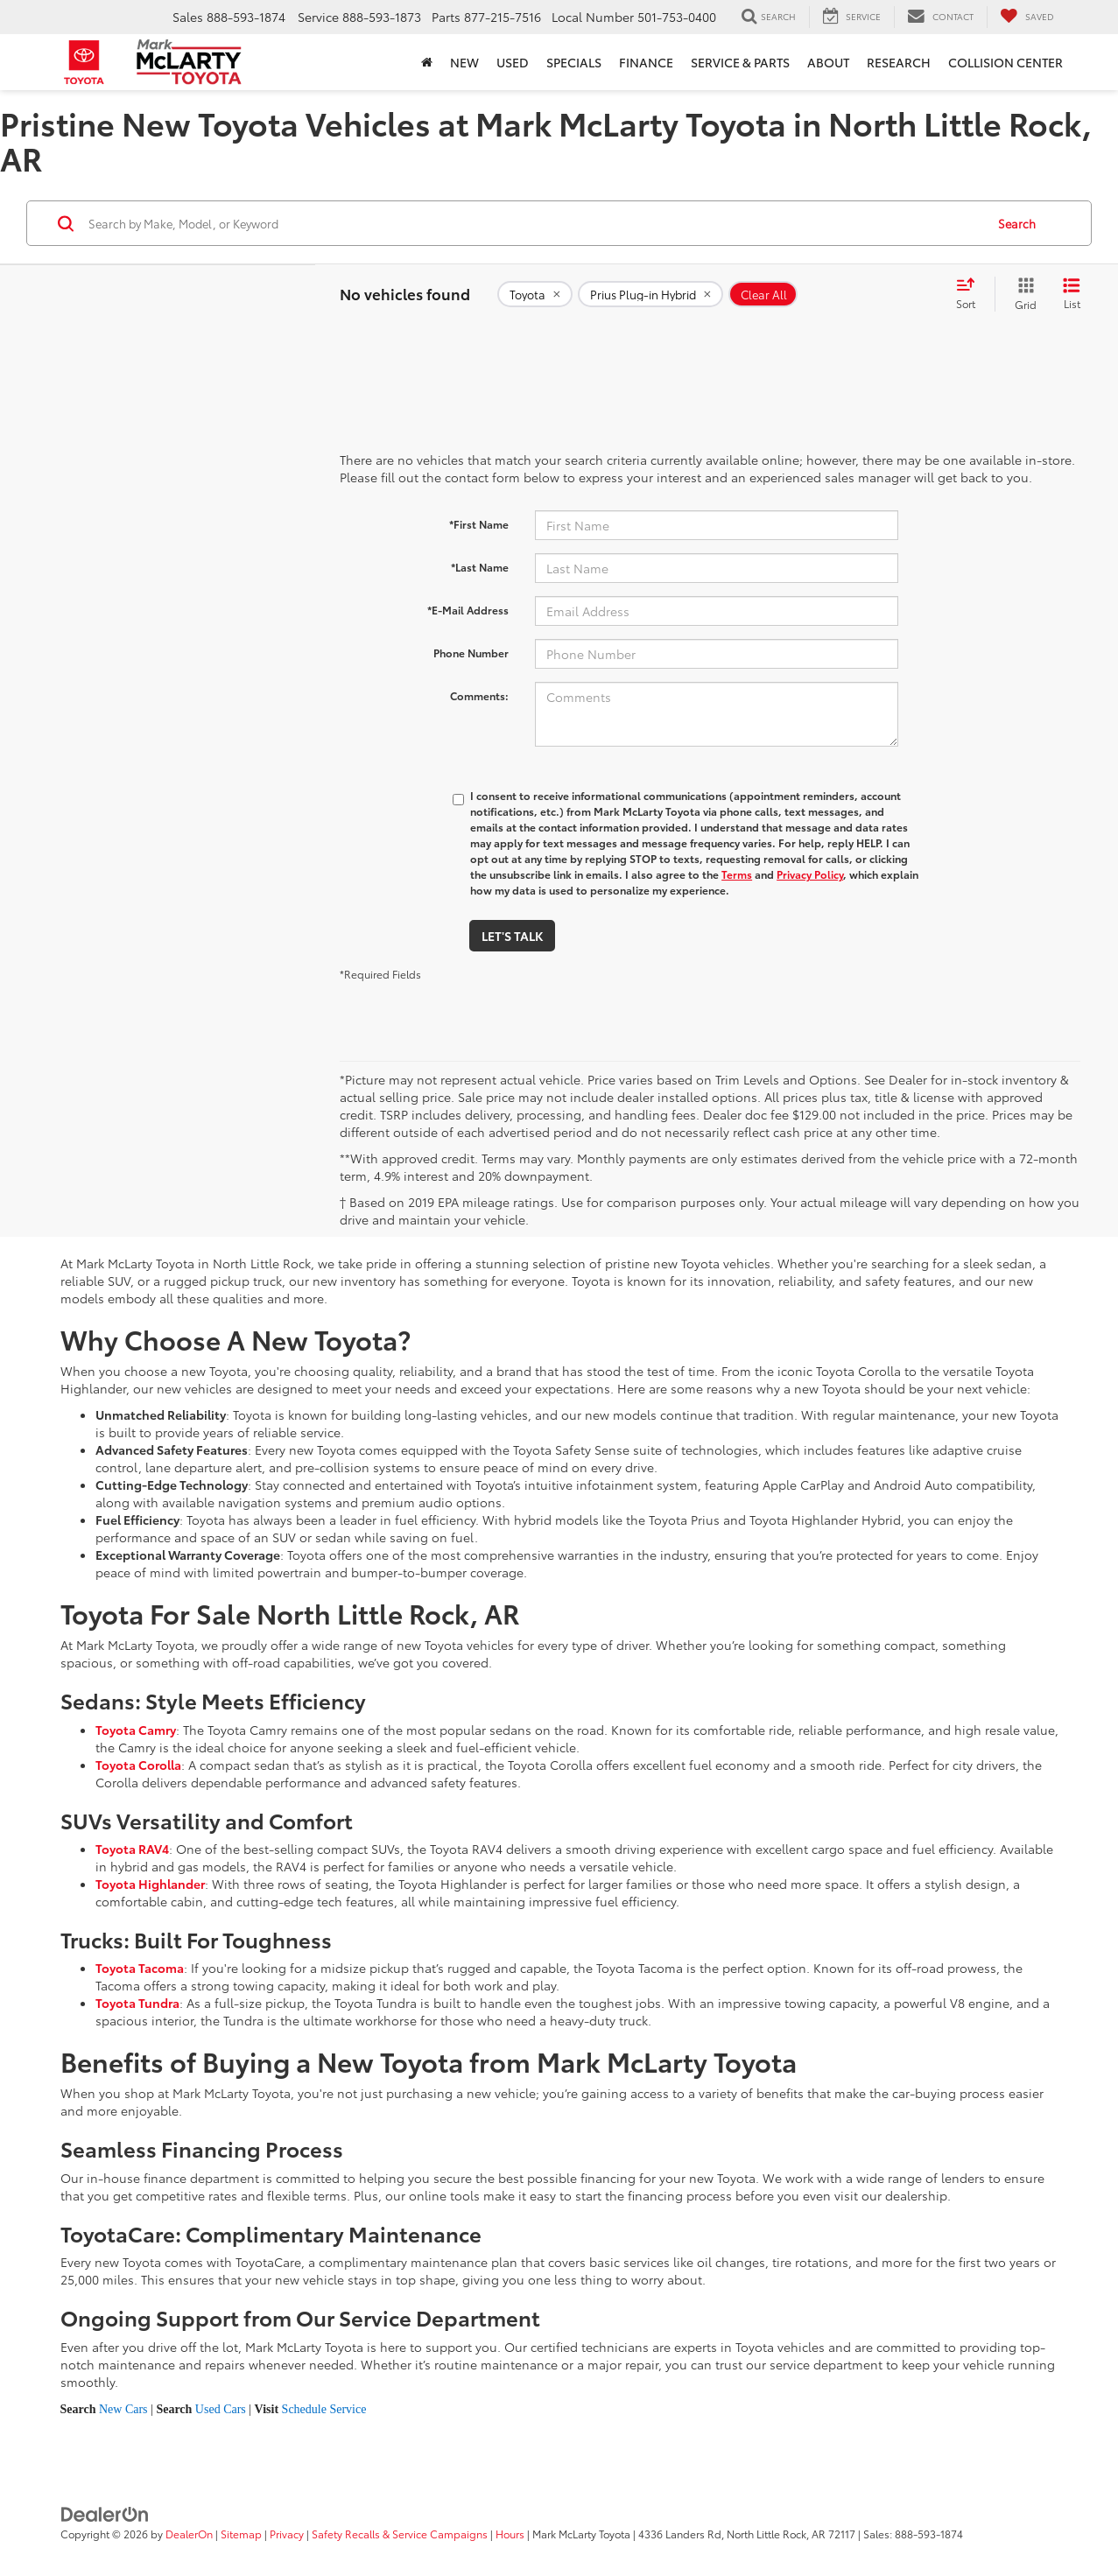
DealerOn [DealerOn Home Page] (189, 2533)
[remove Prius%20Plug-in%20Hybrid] (650, 294)
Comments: (479, 695)
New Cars (123, 2409)
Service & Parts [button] (740, 62)
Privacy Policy (810, 874)
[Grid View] (1022, 294)
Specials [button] (573, 62)
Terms (736, 874)
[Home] (426, 62)
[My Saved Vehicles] (1027, 16)
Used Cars (220, 2409)
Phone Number (471, 652)
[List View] (1071, 294)
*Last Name (480, 566)
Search (1017, 223)
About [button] (828, 62)
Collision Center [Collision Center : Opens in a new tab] (1005, 62)
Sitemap (241, 2533)
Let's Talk (512, 935)
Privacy (287, 2533)
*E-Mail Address (468, 609)
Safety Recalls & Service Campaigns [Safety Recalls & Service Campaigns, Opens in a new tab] (400, 2533)
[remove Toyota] (535, 294)
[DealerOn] (105, 2513)
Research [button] (899, 62)
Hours (510, 2533)
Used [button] (512, 62)
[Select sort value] (971, 294)
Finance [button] (646, 62)
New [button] (464, 62)
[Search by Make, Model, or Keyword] (534, 223)
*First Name (479, 523)
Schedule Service (324, 2409)
